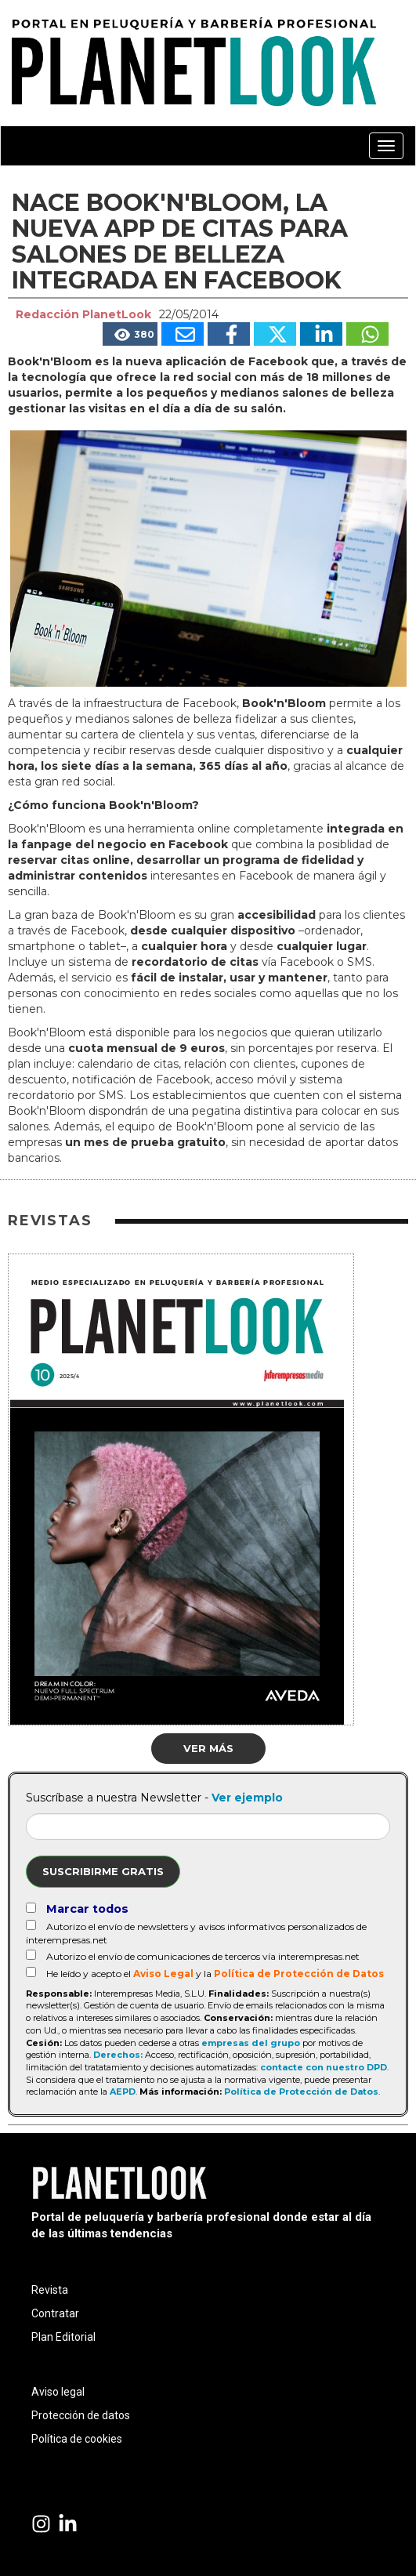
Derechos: (118, 2054)
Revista (49, 2290)
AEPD (123, 2091)
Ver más (208, 1748)
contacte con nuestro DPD (323, 2067)
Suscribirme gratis (103, 1871)
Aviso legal (58, 2392)
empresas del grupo (250, 2042)
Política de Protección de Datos (299, 1973)
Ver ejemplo (247, 1798)
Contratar (55, 2313)
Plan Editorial (63, 2337)
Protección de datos (80, 2415)
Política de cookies (76, 2439)
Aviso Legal (163, 1973)
